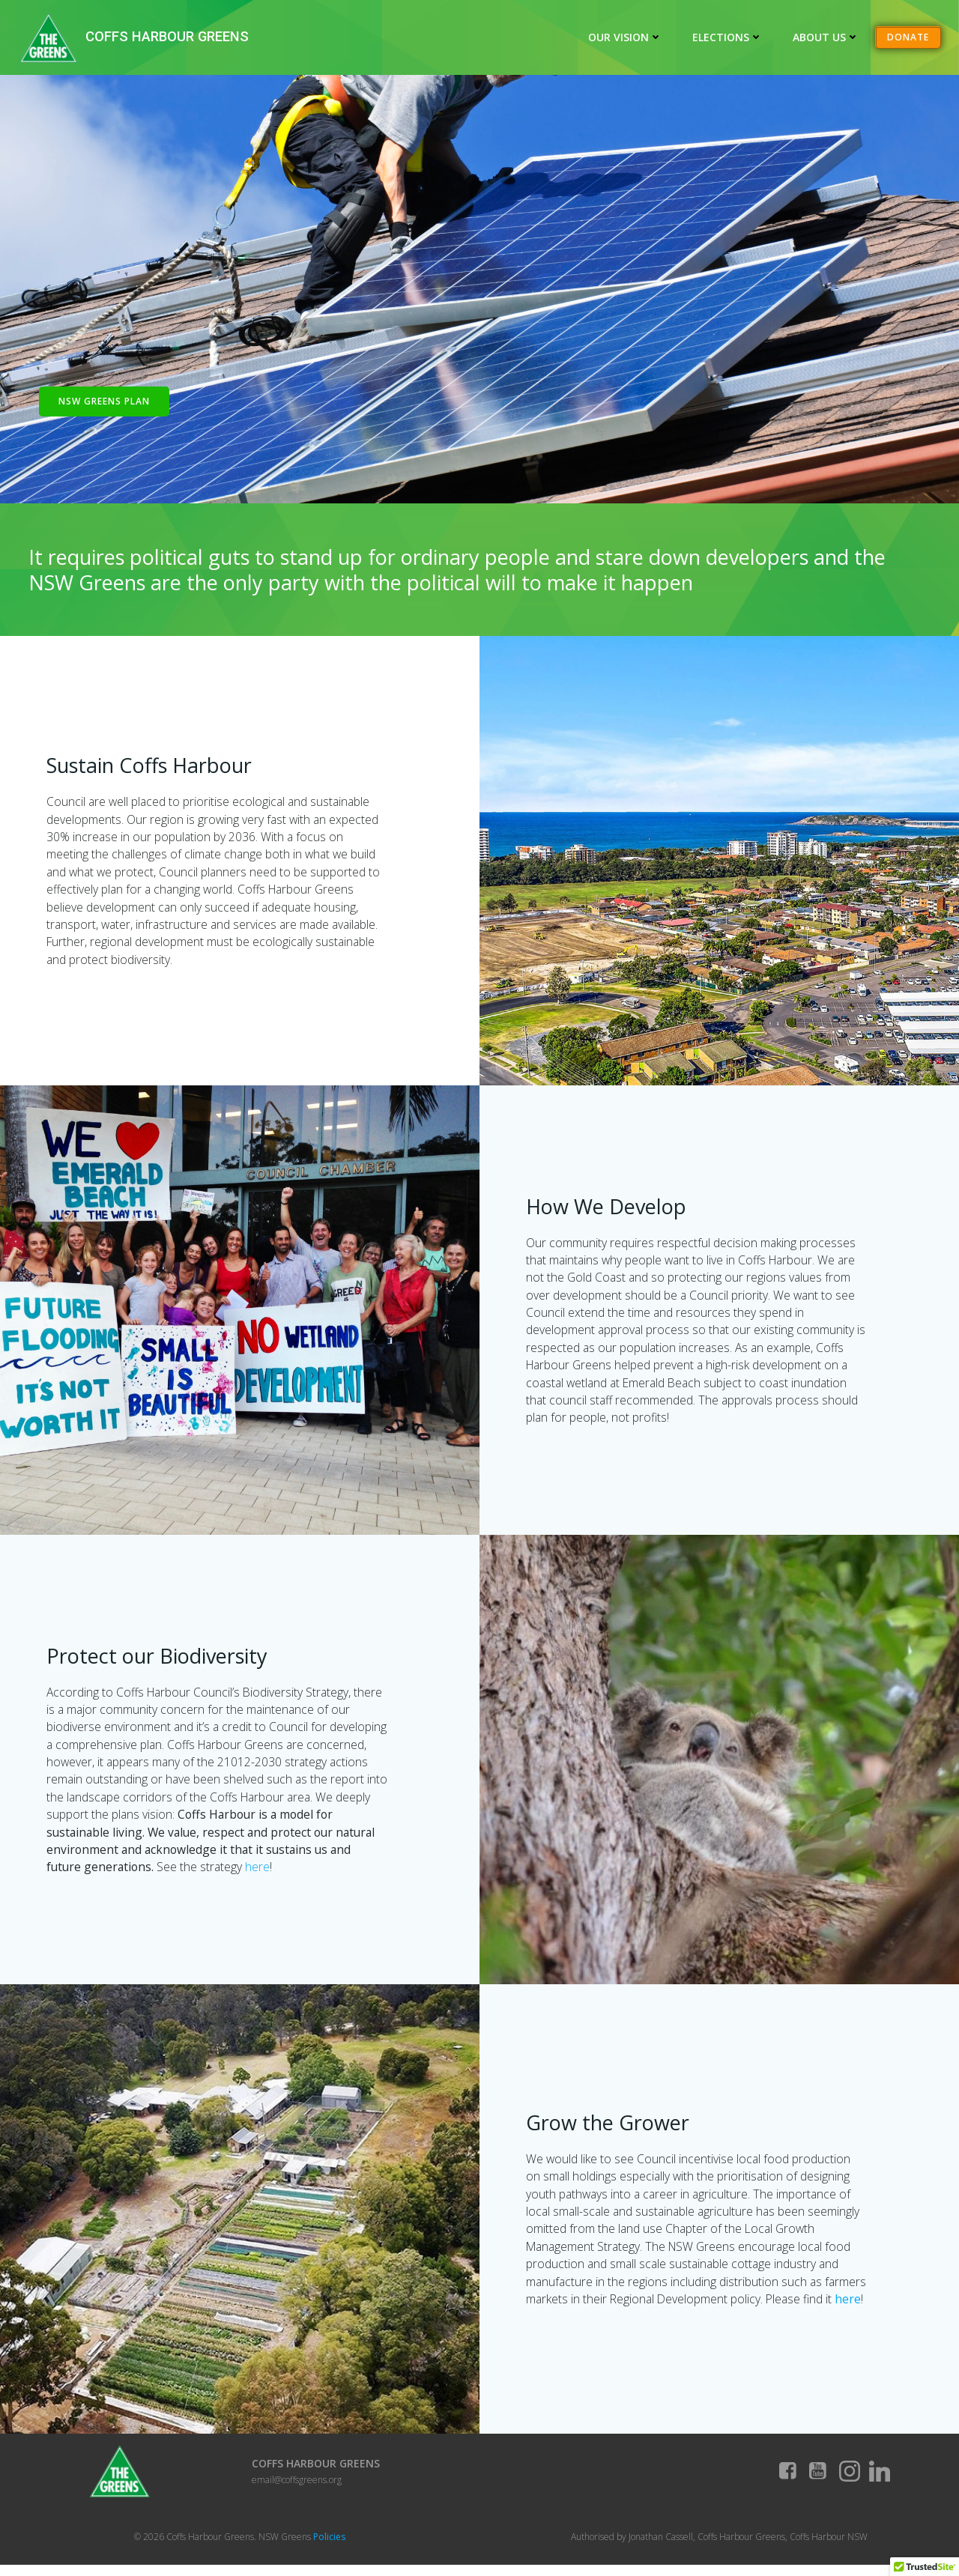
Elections (728, 37)
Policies (329, 2545)
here (297, 1873)
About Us (826, 37)
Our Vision (626, 37)
